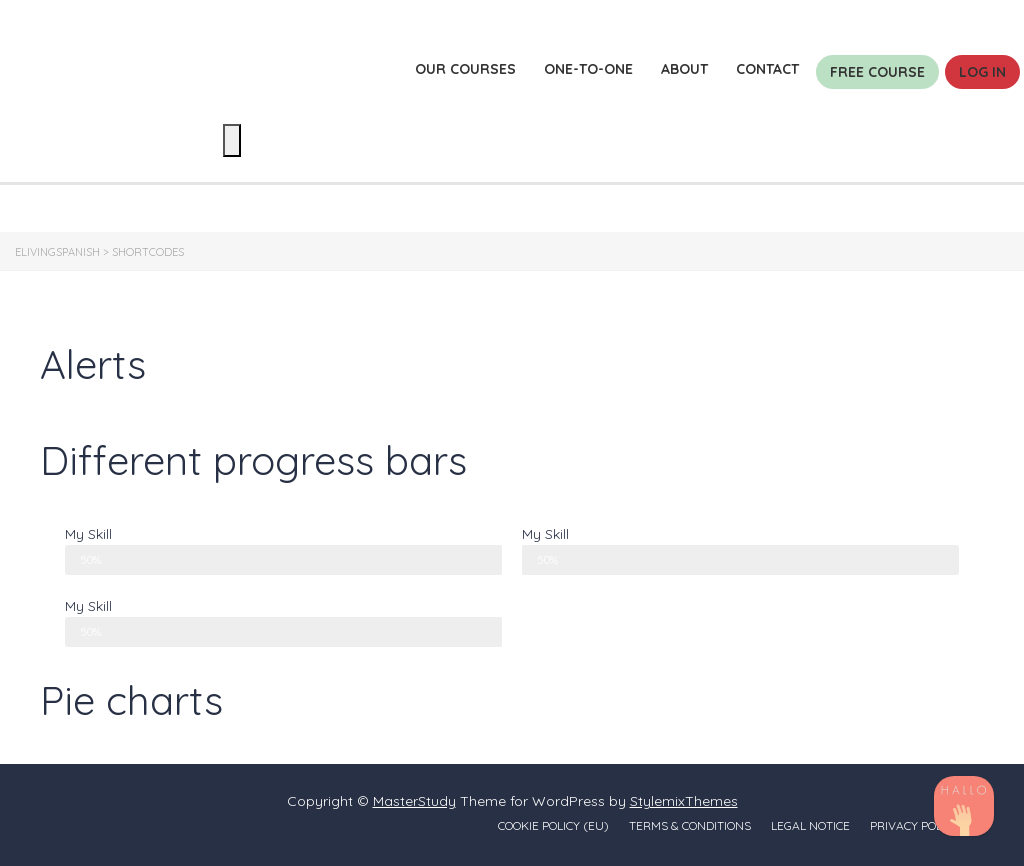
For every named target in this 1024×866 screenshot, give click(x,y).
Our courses (465, 69)
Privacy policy (914, 825)
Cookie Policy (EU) (553, 825)
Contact (767, 69)
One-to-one (588, 69)
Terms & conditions (690, 825)
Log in (982, 72)
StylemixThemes (684, 801)
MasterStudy (414, 801)
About (684, 69)
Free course (877, 72)
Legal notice (810, 825)
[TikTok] (964, 806)
